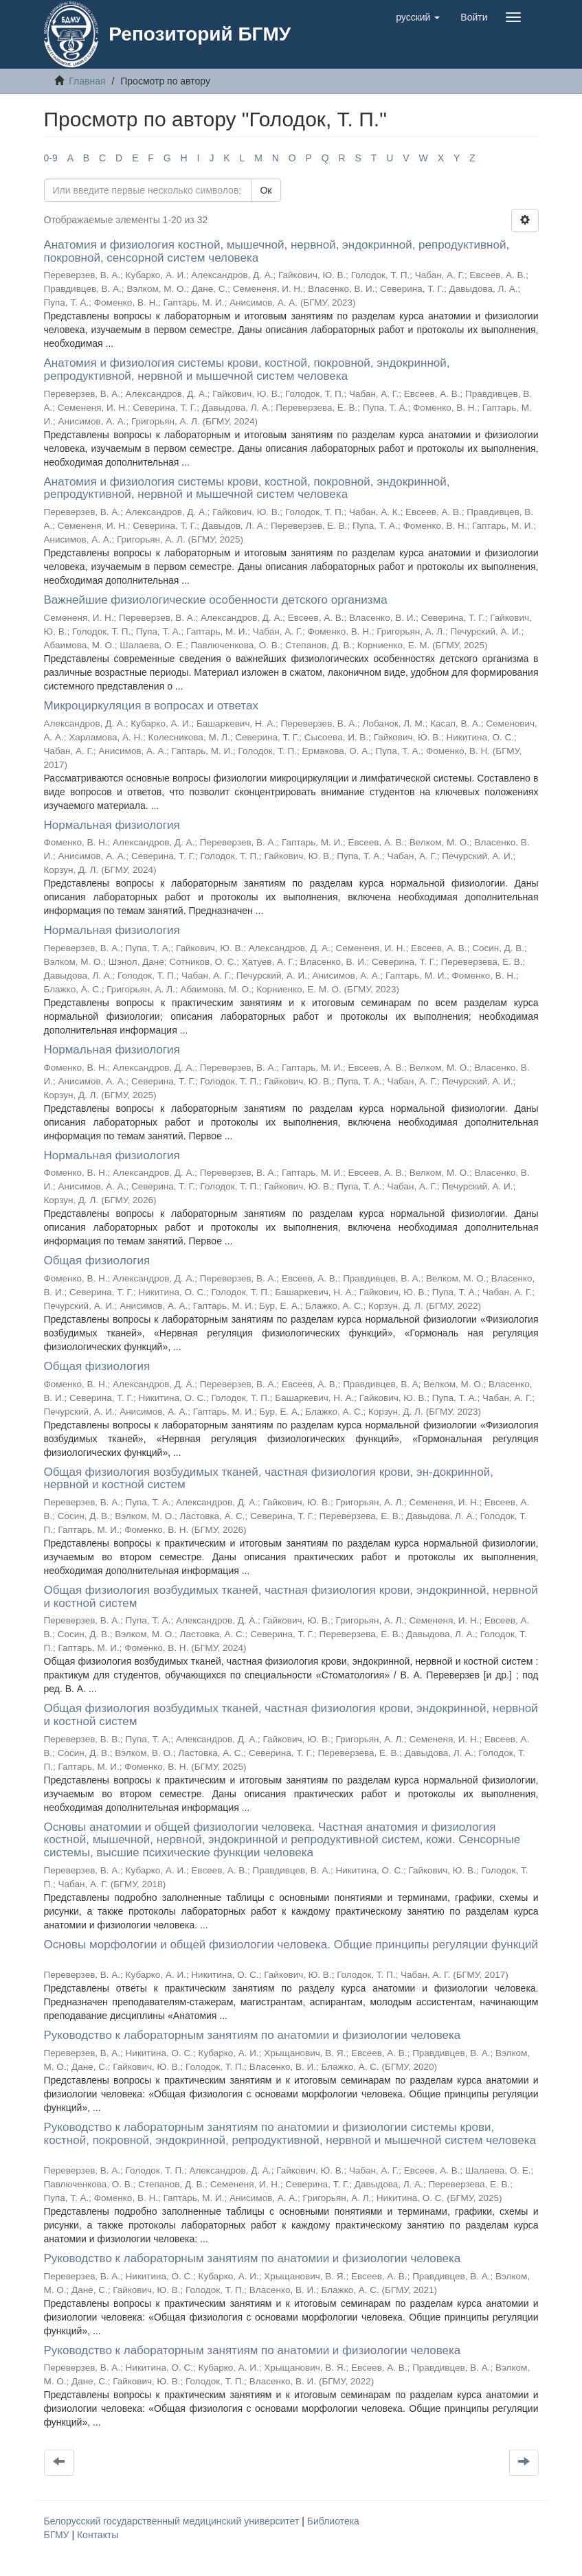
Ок (265, 190)
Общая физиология (97, 1260)
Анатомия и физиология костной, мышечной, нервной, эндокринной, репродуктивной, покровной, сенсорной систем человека (277, 251)
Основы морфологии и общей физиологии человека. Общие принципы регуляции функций (291, 1944)
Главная (87, 81)
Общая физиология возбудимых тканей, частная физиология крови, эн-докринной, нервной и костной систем (268, 1479)
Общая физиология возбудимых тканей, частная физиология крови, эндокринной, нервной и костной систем (291, 1597)
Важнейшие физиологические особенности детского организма (216, 599)
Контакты (97, 2534)
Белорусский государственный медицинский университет (173, 2521)
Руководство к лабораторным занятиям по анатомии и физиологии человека (252, 2035)
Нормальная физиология (112, 825)
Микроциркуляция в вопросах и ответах (151, 705)
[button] (417, 17)
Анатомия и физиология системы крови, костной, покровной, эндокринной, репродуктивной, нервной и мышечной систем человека (247, 369)
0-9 (51, 157)
